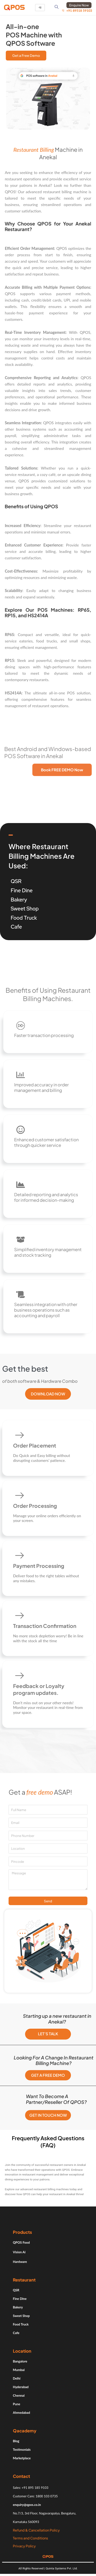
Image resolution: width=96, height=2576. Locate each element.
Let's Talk (48, 2033)
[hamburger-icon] (40, 7)
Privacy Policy (24, 2546)
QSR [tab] (16, 881)
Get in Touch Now (48, 2115)
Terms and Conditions (30, 2538)
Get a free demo (48, 2075)
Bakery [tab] (19, 899)
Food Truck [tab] (24, 918)
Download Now (48, 1393)
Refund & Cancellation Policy (36, 2530)
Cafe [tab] (16, 926)
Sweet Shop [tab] (25, 908)
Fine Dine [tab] (22, 890)
